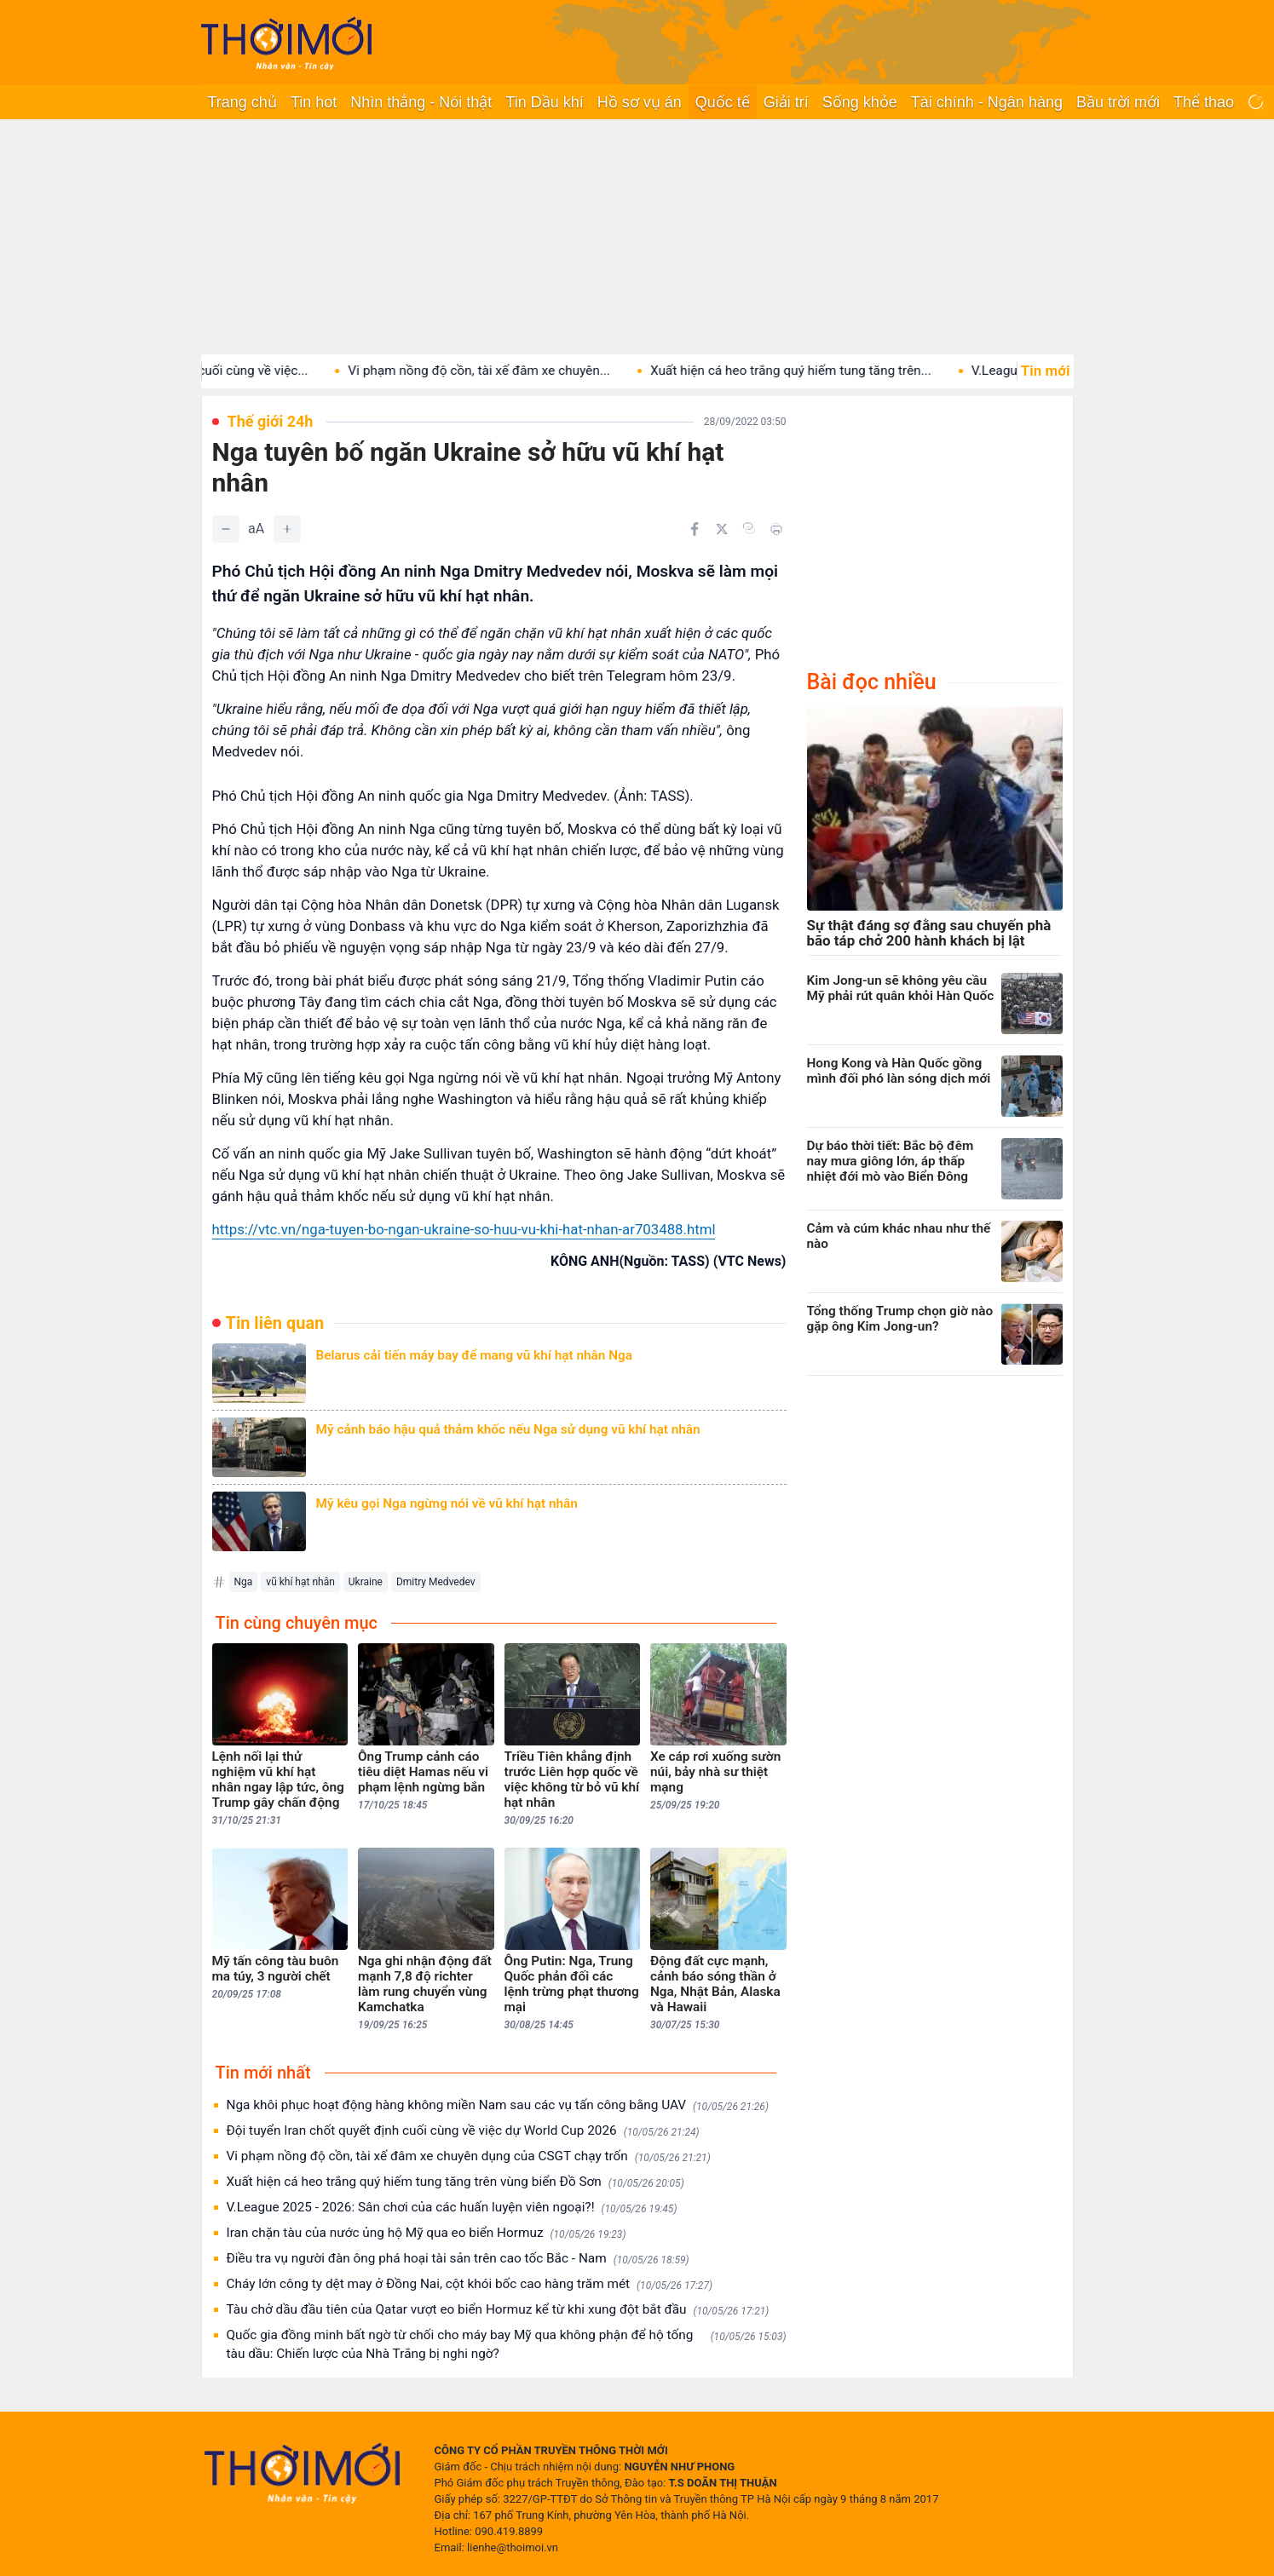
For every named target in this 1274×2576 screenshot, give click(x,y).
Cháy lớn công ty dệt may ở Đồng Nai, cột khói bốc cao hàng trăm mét (469, 2284)
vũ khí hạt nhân (300, 1582)
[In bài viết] (776, 529)
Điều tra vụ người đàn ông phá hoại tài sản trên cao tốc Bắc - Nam (458, 2259)
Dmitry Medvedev (436, 1582)
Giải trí (786, 102)
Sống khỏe (859, 102)
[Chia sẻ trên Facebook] (694, 529)
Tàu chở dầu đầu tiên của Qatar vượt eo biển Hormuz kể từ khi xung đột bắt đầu (498, 2310)
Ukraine (366, 1582)
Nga (243, 1582)
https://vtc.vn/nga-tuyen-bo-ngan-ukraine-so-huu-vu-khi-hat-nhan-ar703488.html (464, 1229)
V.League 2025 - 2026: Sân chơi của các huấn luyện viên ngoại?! (452, 2207)
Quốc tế (722, 102)
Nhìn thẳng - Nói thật (421, 102)
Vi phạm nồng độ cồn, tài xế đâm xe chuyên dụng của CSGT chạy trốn (469, 2156)
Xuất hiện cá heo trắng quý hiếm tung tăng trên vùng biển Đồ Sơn (455, 2182)
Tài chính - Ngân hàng (987, 102)
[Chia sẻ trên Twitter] (722, 529)
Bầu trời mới (1118, 102)
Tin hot (314, 102)
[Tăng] (287, 529)
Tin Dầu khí (544, 102)
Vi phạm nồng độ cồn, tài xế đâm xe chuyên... (504, 370)
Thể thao (1203, 102)
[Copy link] (749, 528)
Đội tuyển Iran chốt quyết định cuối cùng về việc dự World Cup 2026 (463, 2131)
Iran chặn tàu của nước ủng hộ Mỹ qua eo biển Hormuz (426, 2233)
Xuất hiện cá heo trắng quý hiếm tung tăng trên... (815, 370)
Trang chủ (242, 102)
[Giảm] (225, 529)
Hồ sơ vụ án (639, 102)
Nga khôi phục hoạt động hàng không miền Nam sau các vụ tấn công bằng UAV (498, 2105)
